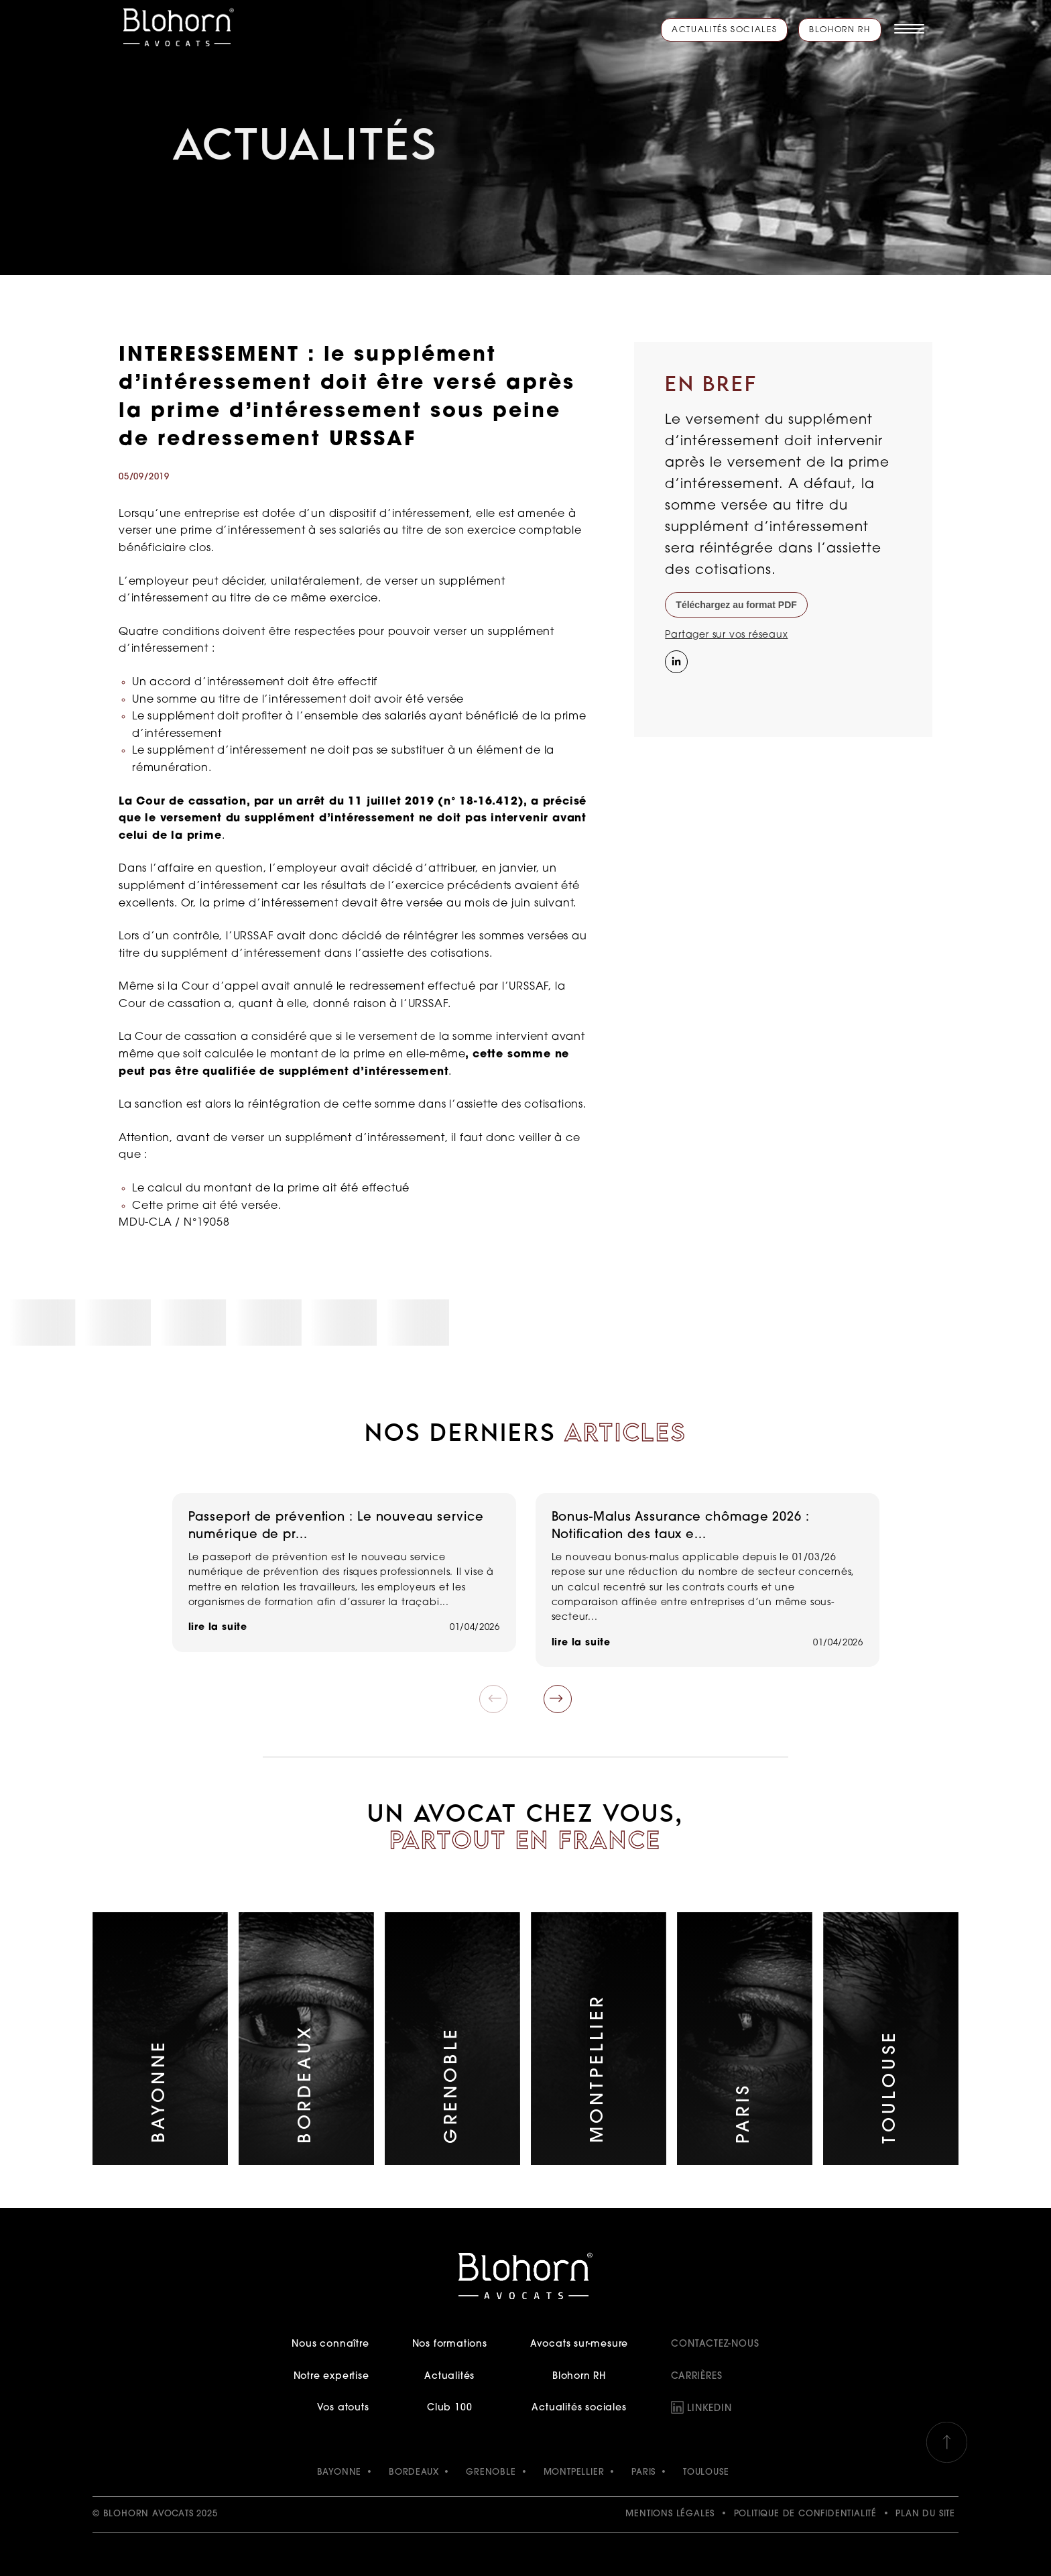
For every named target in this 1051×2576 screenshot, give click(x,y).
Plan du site (925, 2514)
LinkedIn (709, 2409)
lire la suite (217, 1628)
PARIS (643, 2472)
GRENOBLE (490, 2472)
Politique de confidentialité (805, 2514)
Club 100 (449, 2408)
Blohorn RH (840, 30)
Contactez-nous (715, 2344)
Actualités (449, 2377)
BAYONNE (339, 2472)
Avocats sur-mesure (579, 2344)
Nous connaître (330, 2344)
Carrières (696, 2377)
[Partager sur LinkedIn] (675, 660)
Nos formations (449, 2344)
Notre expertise (331, 2377)
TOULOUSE (706, 2472)
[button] (557, 1699)
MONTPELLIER (574, 2472)
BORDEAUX (413, 2472)
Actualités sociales (724, 30)
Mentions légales (670, 2514)
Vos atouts (343, 2408)
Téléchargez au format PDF (736, 604)
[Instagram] (675, 689)
